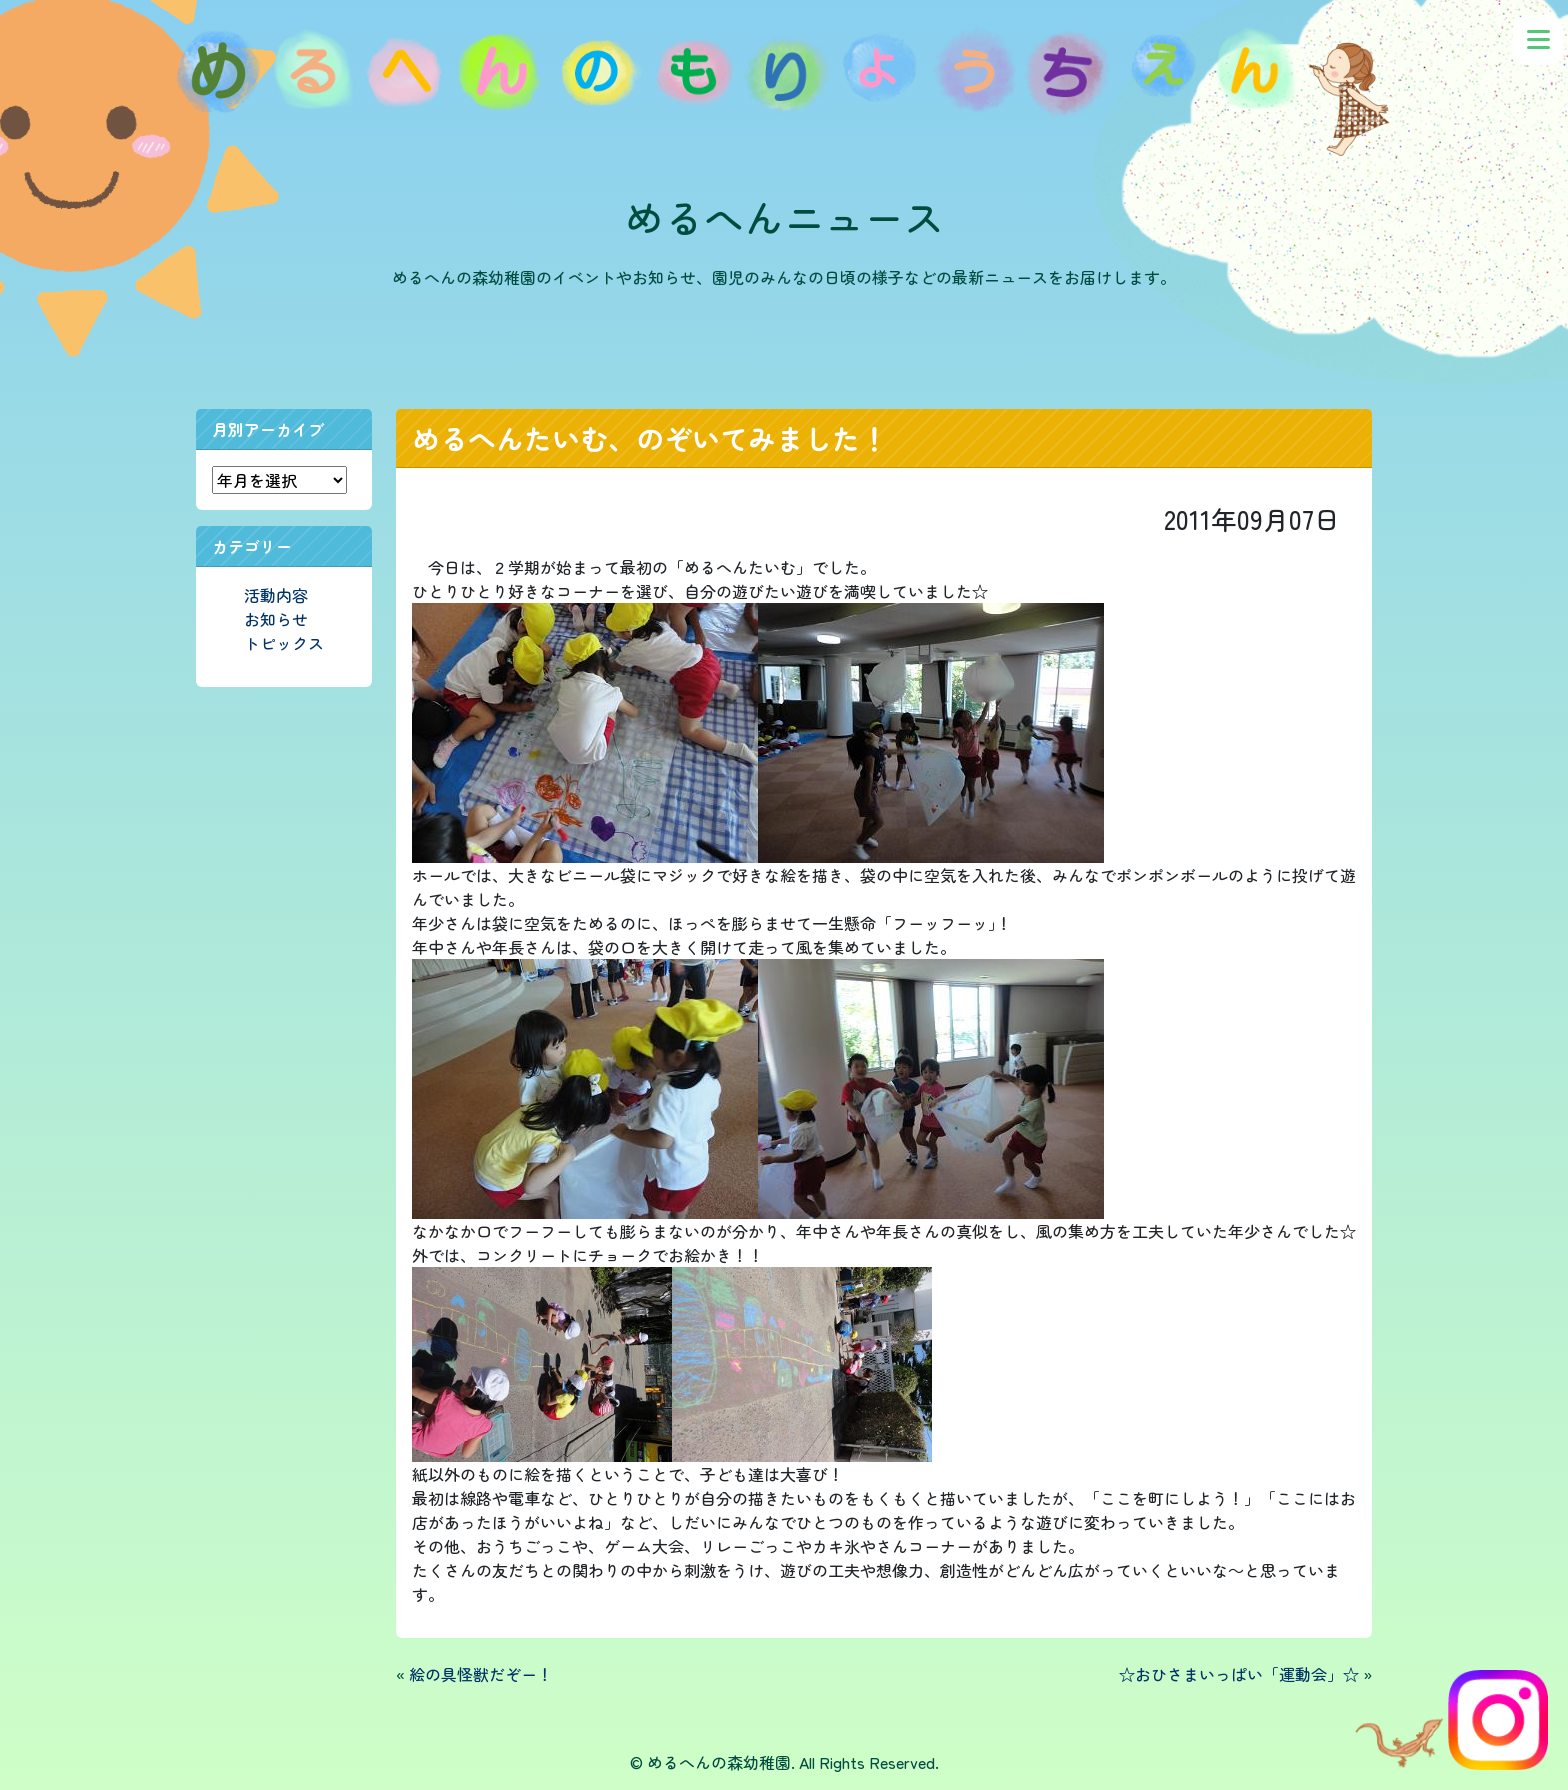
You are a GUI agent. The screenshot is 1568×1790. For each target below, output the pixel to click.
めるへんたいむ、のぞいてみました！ (650, 438)
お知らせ (276, 619)
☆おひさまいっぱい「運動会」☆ (1239, 1674)
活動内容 (276, 595)
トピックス (284, 643)
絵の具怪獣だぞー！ (481, 1674)
